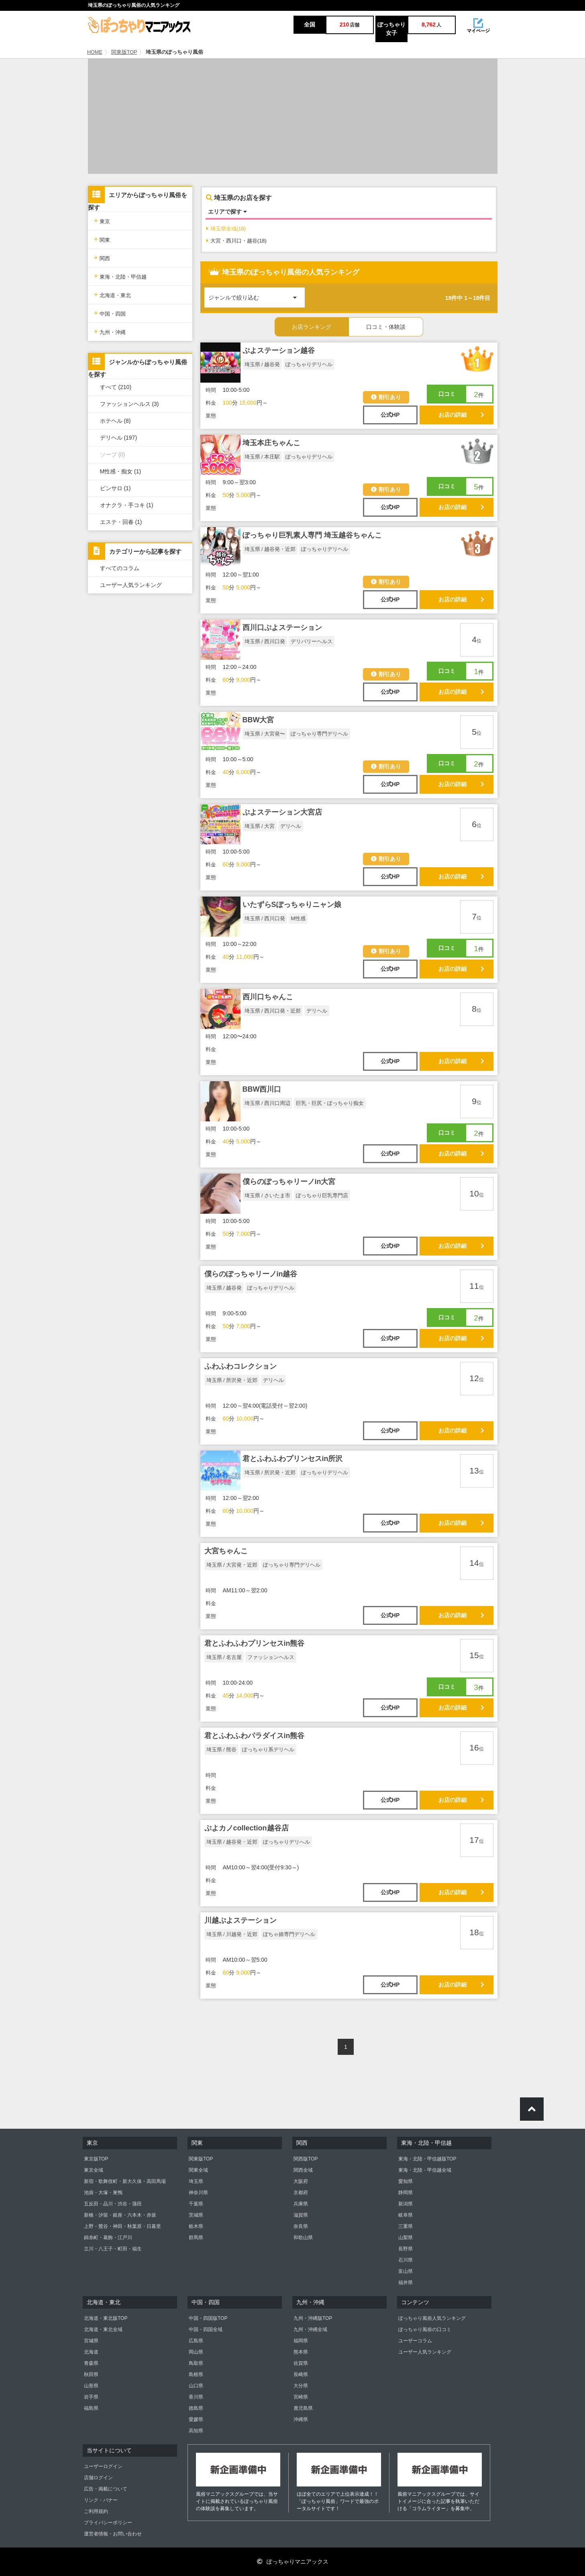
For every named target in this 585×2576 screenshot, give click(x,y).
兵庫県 (301, 2204)
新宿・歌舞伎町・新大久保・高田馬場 (125, 2181)
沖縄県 (301, 2419)
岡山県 (196, 2352)
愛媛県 (196, 2419)
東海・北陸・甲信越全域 (424, 2170)
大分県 (301, 2386)
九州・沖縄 (110, 331)
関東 (102, 239)
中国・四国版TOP (208, 2318)
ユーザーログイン (103, 2466)
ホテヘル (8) (115, 421)
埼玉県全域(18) (226, 229)
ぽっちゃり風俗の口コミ (424, 2329)
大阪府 (301, 2181)
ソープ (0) (112, 454)
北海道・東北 (112, 294)
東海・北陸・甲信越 (120, 276)
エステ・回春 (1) (121, 522)
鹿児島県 (303, 2408)
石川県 (405, 2260)
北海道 (91, 2352)
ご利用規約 (96, 2511)
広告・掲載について (105, 2489)
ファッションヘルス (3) (129, 404)
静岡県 (405, 2192)
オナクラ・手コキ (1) (126, 505)
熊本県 (301, 2352)
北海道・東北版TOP (105, 2318)
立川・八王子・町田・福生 (113, 2249)
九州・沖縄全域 (310, 2329)
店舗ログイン (98, 2477)
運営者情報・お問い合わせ (113, 2534)
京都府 (301, 2192)
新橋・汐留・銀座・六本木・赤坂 (120, 2215)
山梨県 (405, 2237)
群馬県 (196, 2237)
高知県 (196, 2430)
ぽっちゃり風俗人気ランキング (432, 2318)
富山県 (405, 2271)
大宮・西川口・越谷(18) (236, 241)
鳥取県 (196, 2363)
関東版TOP (124, 52)
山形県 (91, 2386)
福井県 (405, 2282)
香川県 (196, 2397)
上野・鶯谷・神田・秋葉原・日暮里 (122, 2226)
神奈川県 (198, 2192)
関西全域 (303, 2170)
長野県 (405, 2249)
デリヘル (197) (118, 437)
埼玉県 (196, 2181)
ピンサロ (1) (115, 488)
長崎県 (301, 2374)
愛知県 (405, 2181)
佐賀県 (301, 2363)
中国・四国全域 (205, 2329)
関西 (102, 257)
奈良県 (301, 2226)
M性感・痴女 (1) (120, 471)
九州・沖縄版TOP (313, 2318)
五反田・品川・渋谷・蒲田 (113, 2204)
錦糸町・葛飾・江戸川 (108, 2237)
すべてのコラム (119, 568)
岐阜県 (405, 2215)
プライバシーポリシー (108, 2522)
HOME (94, 52)
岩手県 (91, 2397)
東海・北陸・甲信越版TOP (427, 2159)
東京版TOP (96, 2159)
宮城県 (91, 2341)
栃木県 (196, 2226)
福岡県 (301, 2341)
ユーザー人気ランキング (131, 585)
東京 (102, 220)
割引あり (386, 397)
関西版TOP (306, 2159)
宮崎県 (301, 2397)
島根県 (196, 2374)
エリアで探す (227, 211)
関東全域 (198, 2170)
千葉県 (196, 2204)
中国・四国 (110, 313)
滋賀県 (301, 2215)
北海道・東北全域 (103, 2329)
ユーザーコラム (415, 2341)
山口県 (196, 2386)
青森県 (91, 2363)
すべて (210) (116, 387)
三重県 (405, 2226)
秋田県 (91, 2374)
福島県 (91, 2408)
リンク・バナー (101, 2500)
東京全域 (93, 2170)
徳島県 (196, 2408)
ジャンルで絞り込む (256, 294)
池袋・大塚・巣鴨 (103, 2192)
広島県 (196, 2341)
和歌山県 (303, 2237)
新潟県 (405, 2204)
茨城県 (196, 2215)
